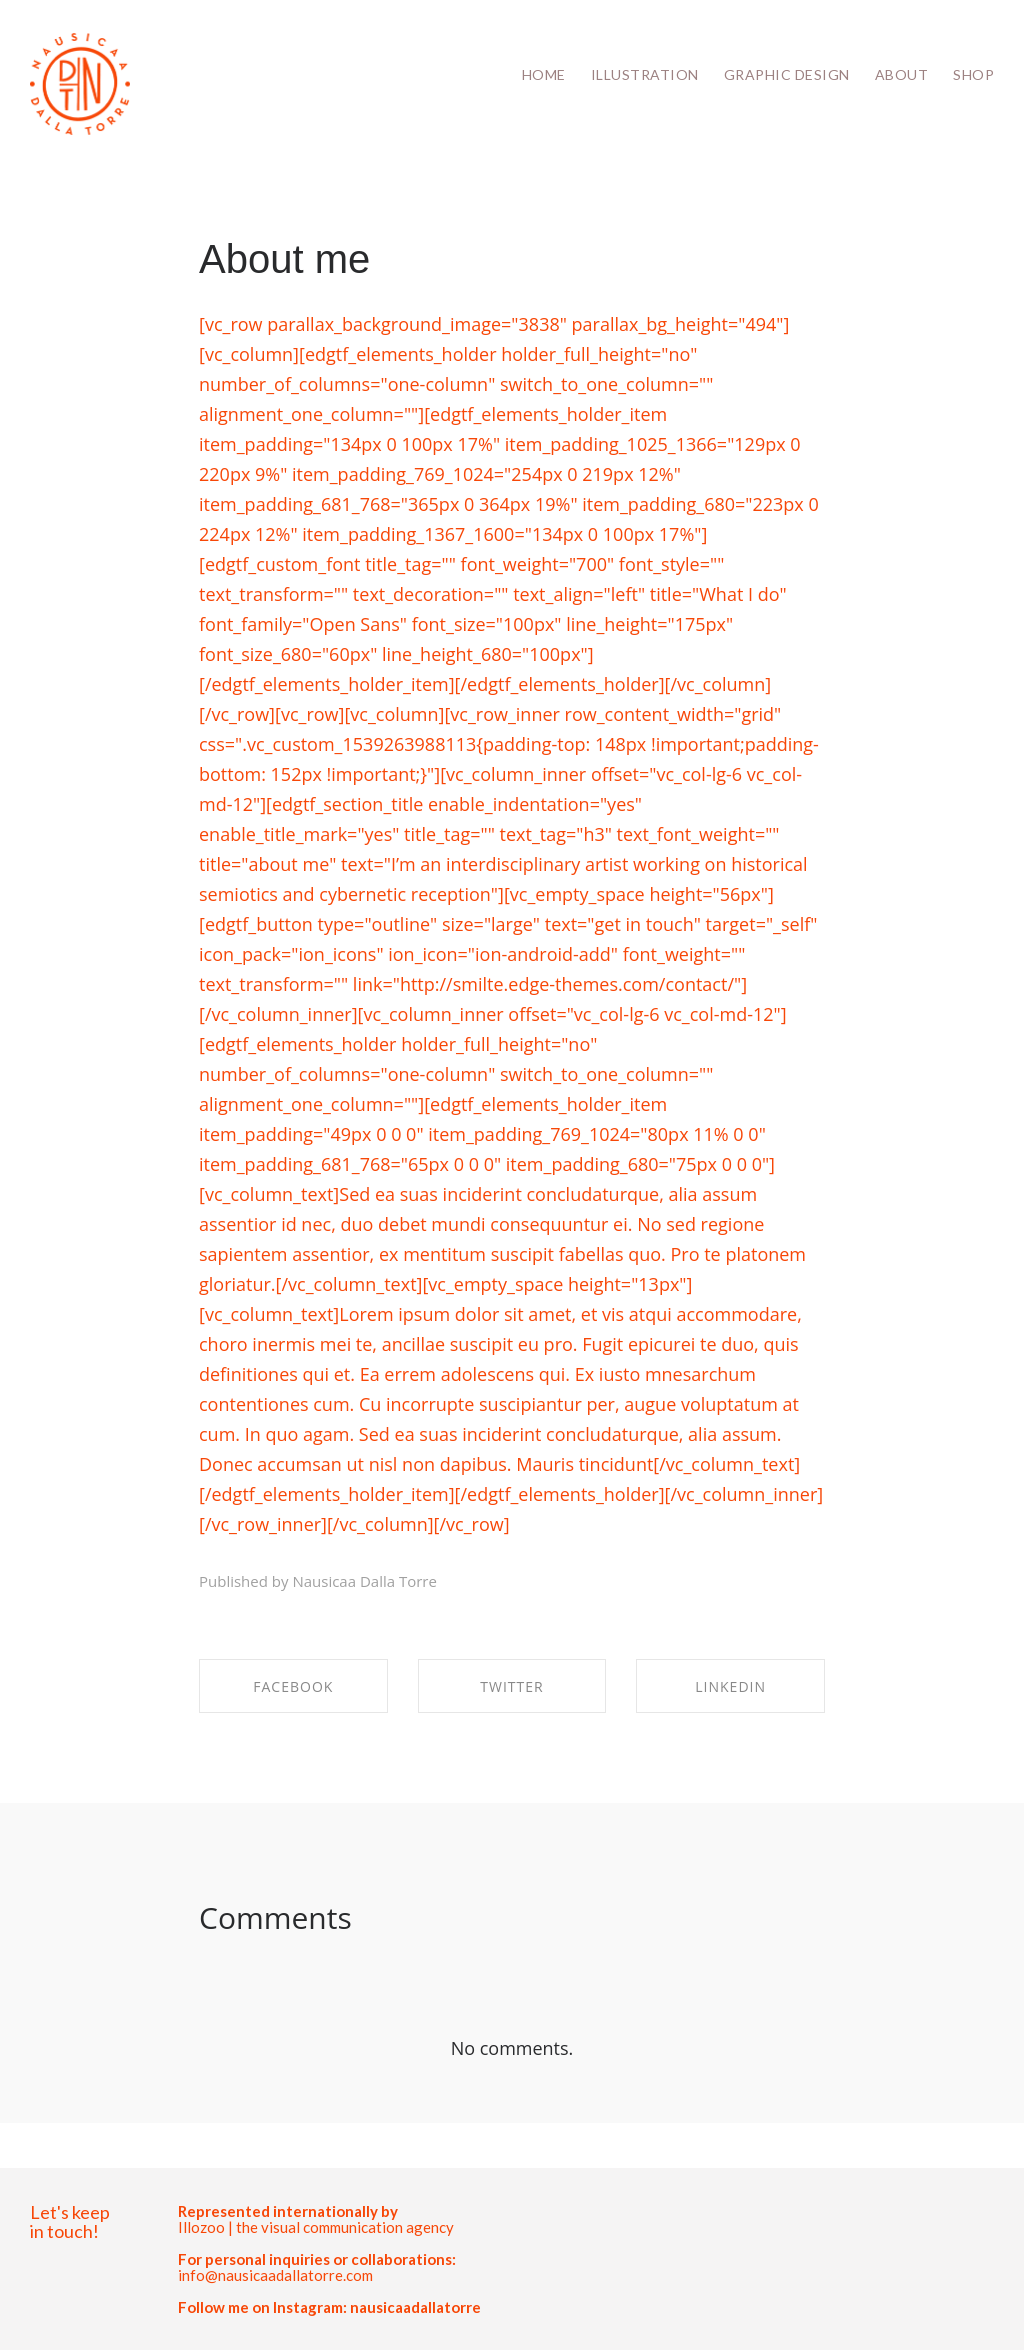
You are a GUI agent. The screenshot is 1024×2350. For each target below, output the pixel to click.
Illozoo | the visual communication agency (316, 2227)
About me (284, 259)
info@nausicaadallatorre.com (275, 2275)
